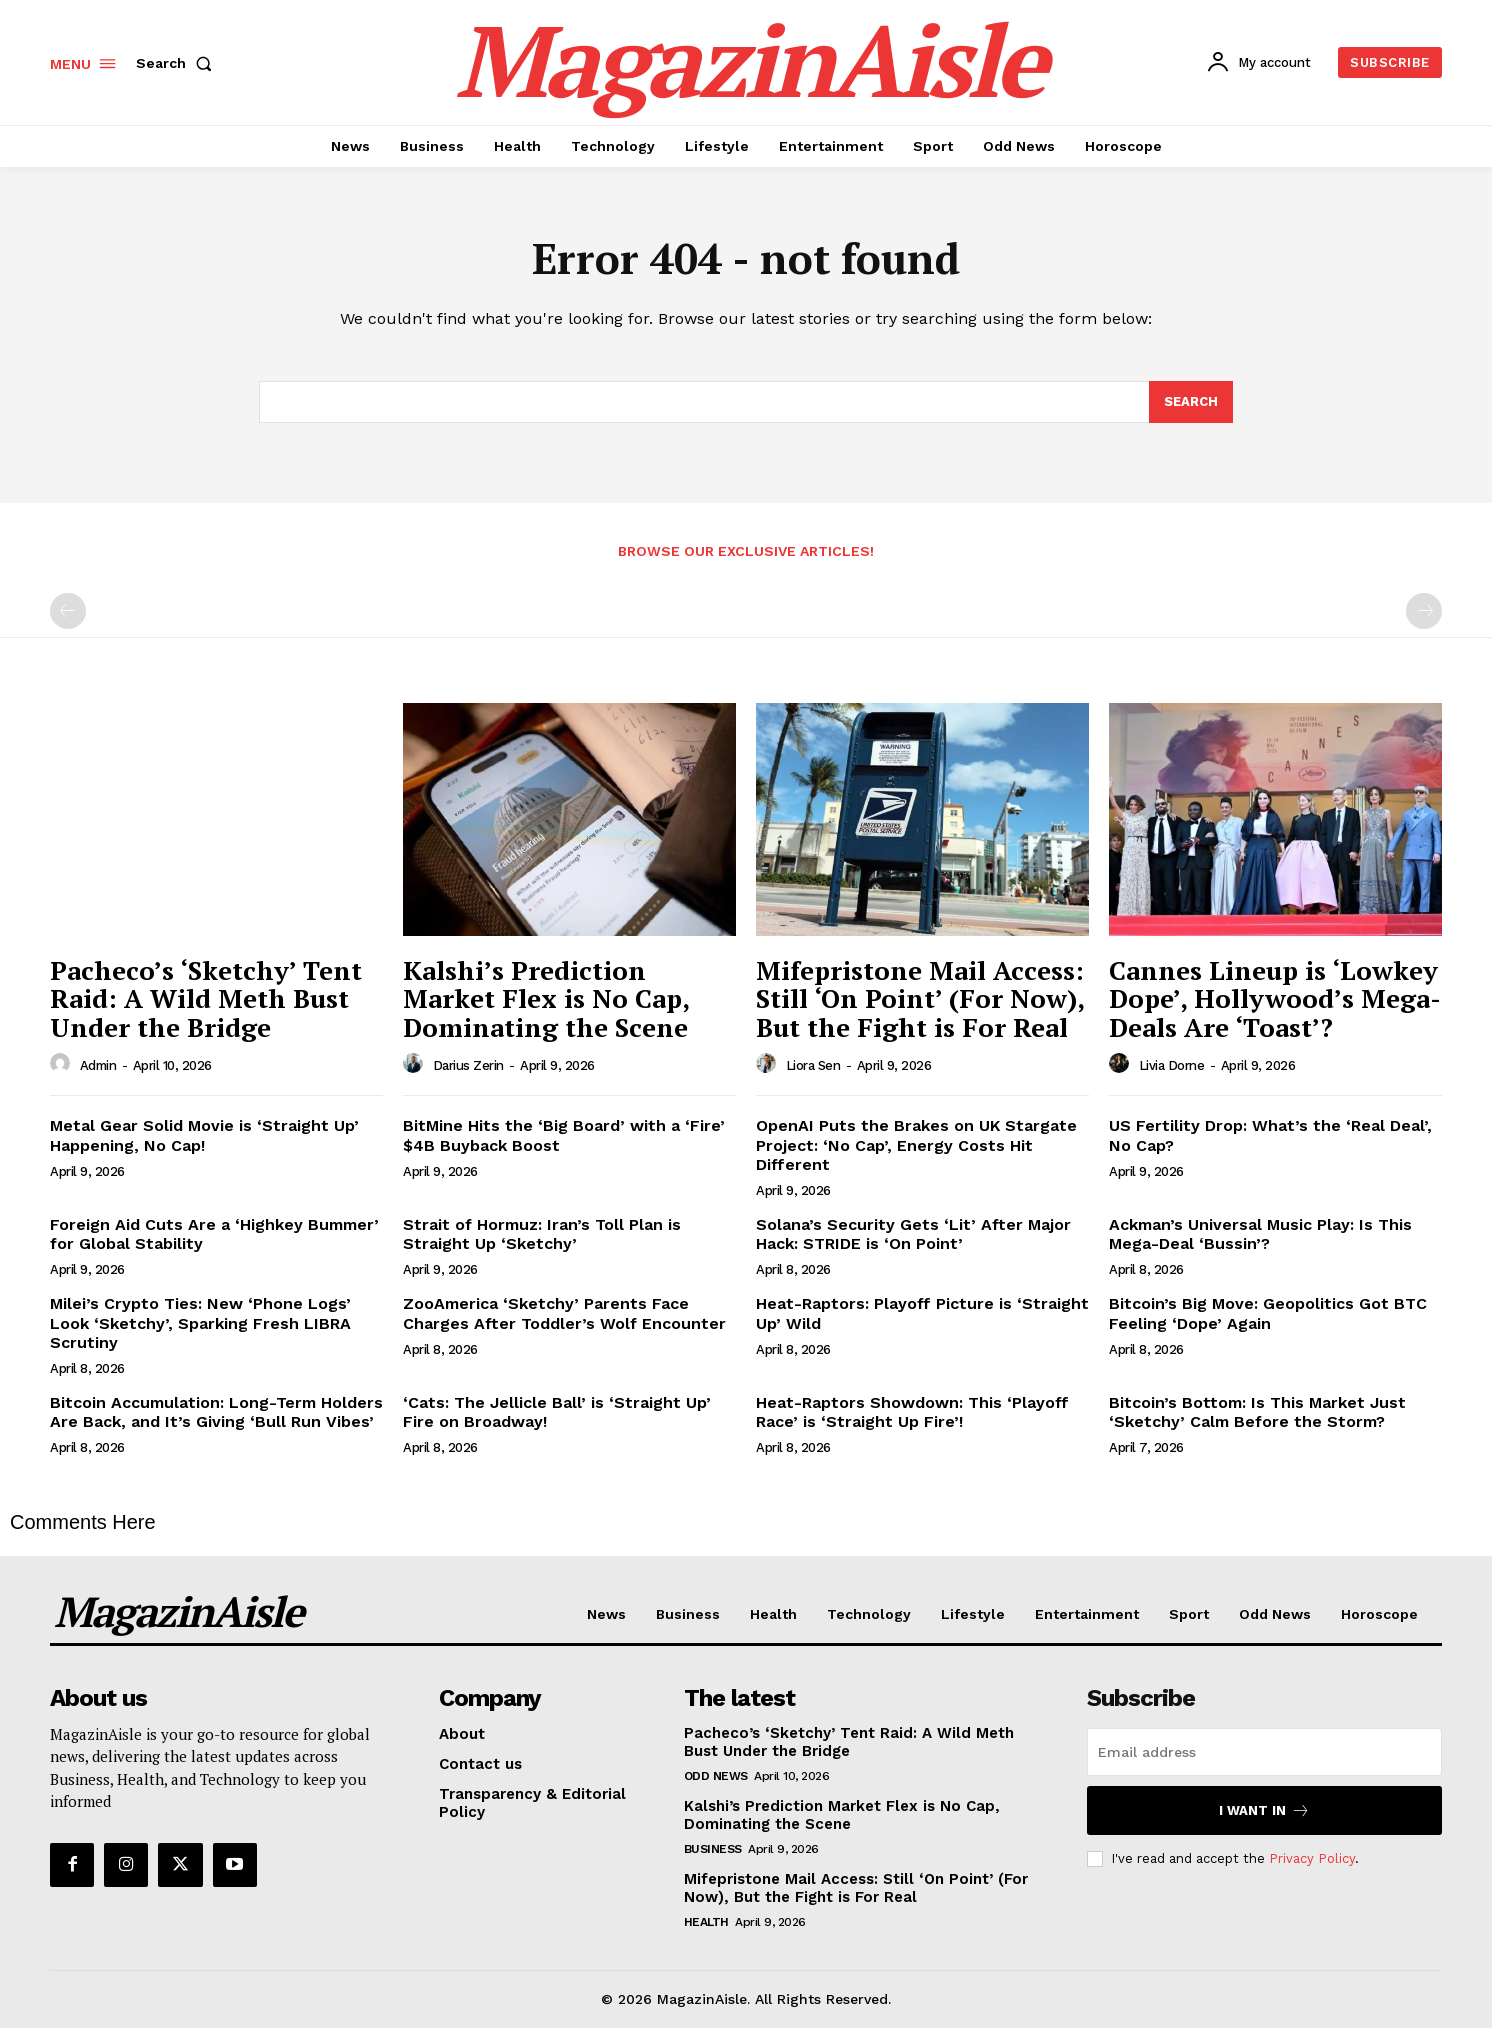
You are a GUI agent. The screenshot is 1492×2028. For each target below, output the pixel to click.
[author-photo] (63, 1064)
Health (706, 1922)
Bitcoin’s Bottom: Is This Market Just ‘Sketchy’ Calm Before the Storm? (1257, 1412)
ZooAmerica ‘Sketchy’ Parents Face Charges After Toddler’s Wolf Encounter (564, 1313)
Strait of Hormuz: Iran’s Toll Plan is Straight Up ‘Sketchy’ (542, 1234)
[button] (178, 63)
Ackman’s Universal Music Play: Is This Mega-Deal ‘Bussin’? (1260, 1234)
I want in (1264, 1810)
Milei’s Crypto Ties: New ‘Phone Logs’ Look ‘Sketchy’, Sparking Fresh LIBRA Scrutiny (200, 1322)
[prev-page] (68, 611)
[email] (1264, 1752)
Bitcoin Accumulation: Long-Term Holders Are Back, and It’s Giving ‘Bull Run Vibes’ (216, 1412)
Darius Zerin (468, 1065)
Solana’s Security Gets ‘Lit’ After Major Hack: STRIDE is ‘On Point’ (913, 1234)
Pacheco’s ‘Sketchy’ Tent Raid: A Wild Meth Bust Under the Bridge (206, 998)
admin (98, 1065)
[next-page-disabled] (1424, 611)
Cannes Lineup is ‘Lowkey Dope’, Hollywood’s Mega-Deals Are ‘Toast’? (1275, 998)
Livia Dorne (1172, 1065)
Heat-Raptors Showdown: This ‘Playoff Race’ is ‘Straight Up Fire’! (912, 1412)
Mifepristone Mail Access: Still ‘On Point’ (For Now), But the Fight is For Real (920, 998)
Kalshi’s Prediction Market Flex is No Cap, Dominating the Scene (546, 998)
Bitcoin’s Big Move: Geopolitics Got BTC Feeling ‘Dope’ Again (1268, 1313)
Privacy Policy (1312, 1858)
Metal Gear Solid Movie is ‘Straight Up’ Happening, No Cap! (204, 1135)
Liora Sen (813, 1065)
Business (713, 1849)
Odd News (716, 1776)
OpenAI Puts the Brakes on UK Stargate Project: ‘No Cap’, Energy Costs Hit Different (916, 1144)
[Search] (1191, 402)
